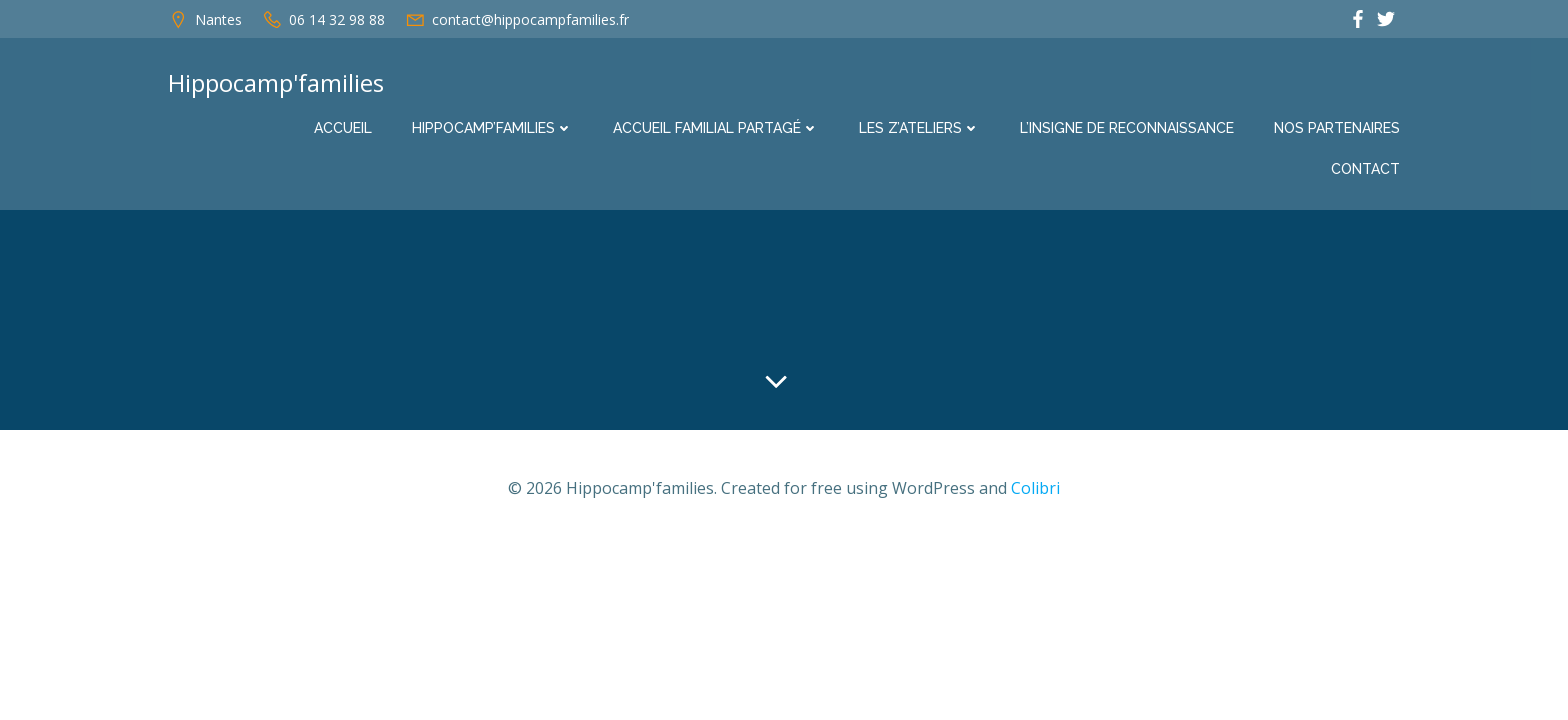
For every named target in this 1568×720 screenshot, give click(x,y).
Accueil (343, 128)
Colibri (1035, 488)
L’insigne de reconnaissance (1127, 128)
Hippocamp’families (492, 128)
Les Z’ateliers (919, 128)
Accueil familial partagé (716, 128)
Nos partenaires (1337, 128)
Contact (1365, 169)
